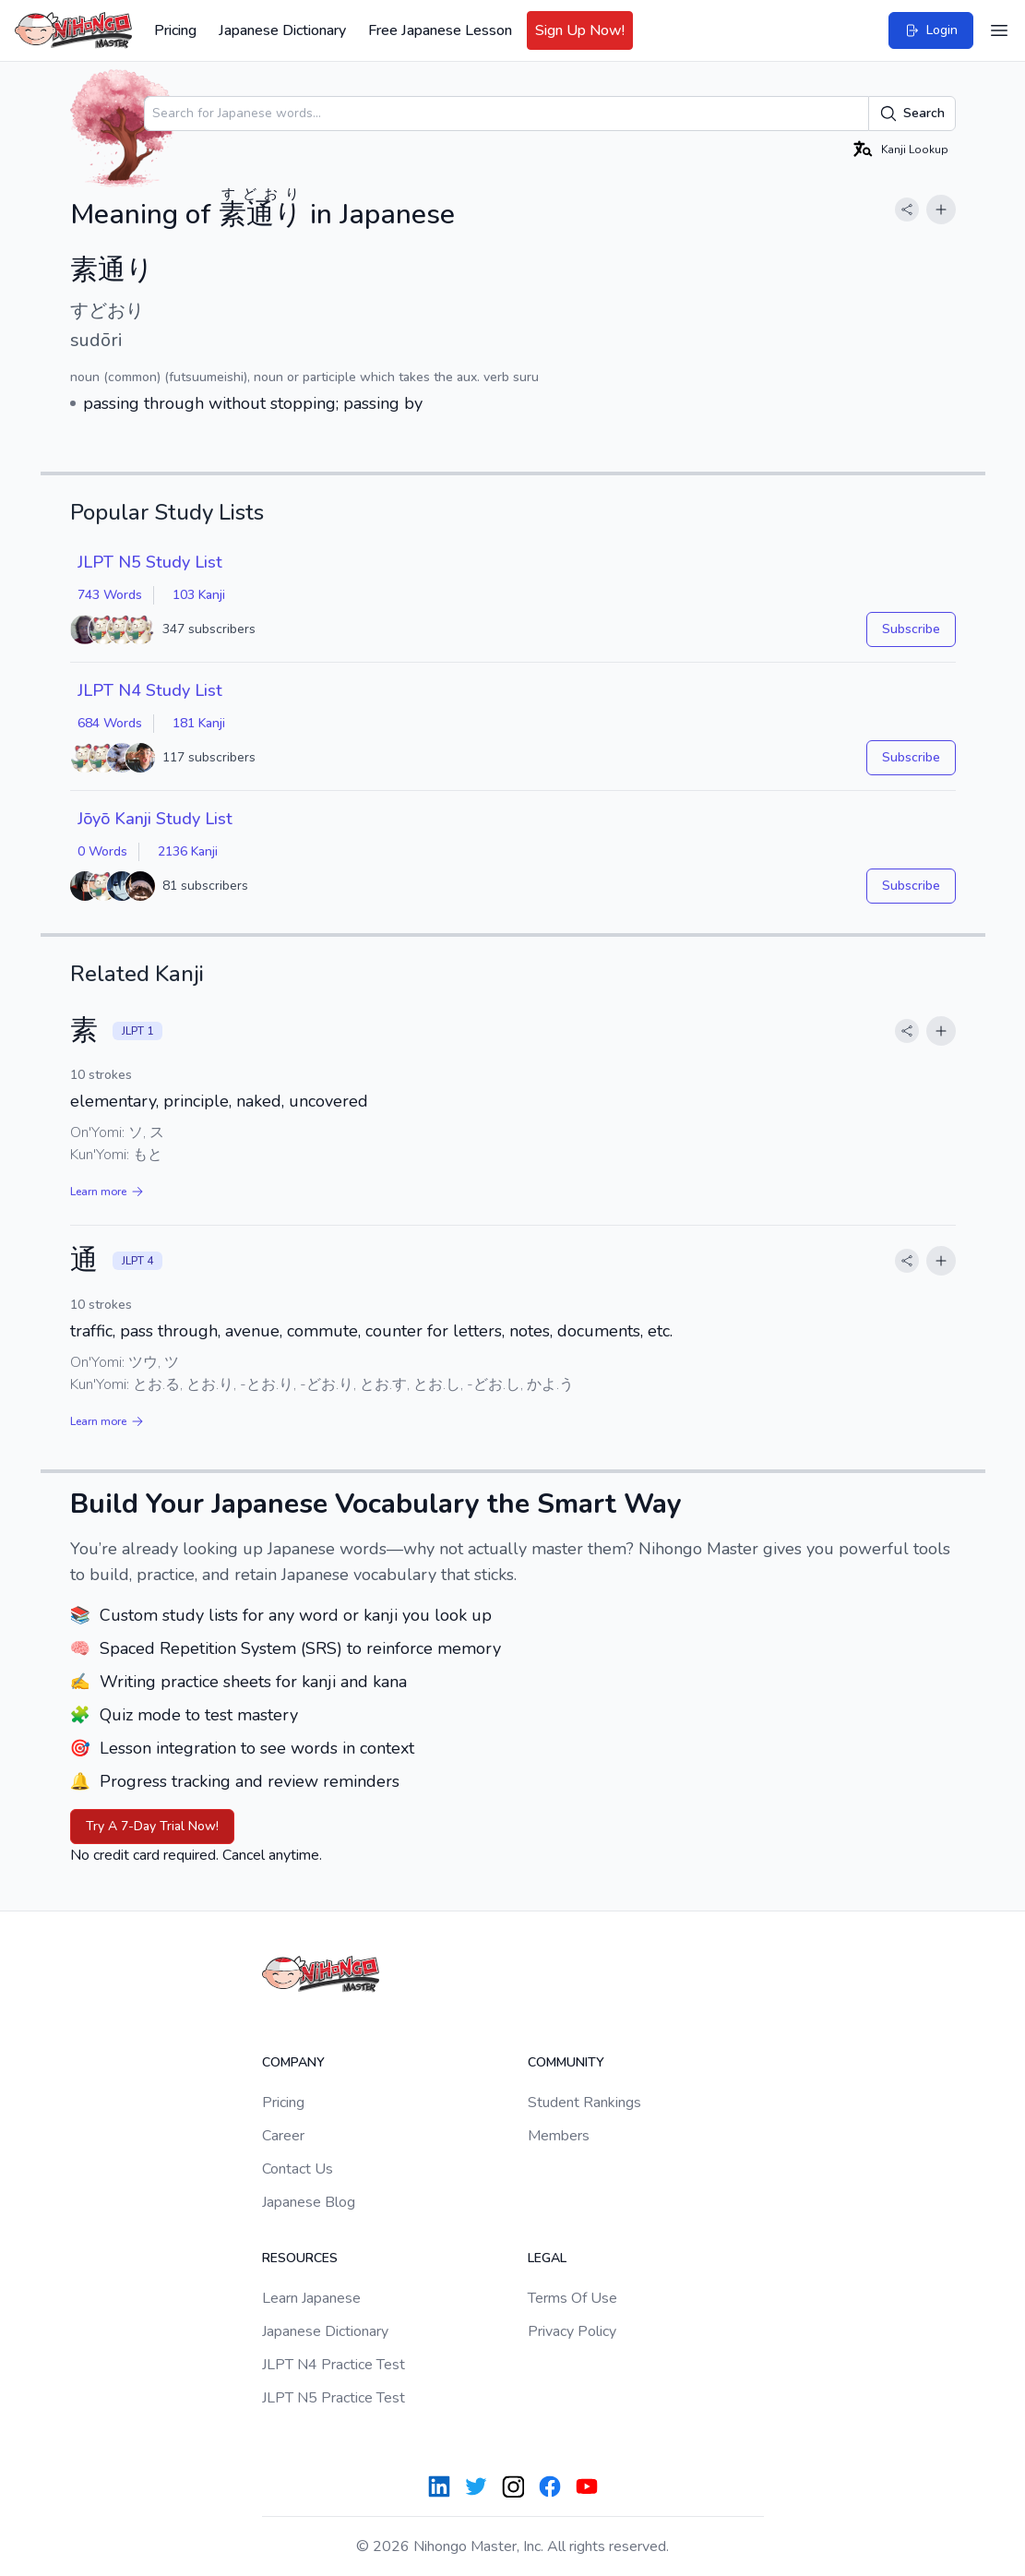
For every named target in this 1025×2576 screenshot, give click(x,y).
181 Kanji (199, 723)
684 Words (109, 723)
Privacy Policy (572, 2331)
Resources (300, 2258)
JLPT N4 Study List (149, 690)
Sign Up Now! (580, 30)
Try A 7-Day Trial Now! (152, 1826)
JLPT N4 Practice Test (333, 2364)
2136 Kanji (188, 851)
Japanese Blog (308, 2202)
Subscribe (911, 629)
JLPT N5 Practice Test (333, 2398)
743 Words (109, 595)
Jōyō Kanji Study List (154, 819)
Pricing (175, 30)
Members (559, 2136)
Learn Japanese (311, 2298)
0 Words (102, 851)
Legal (547, 2258)
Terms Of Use (572, 2298)
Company (293, 2062)
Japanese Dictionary (282, 30)
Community (566, 2062)
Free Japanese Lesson (440, 30)
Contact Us (297, 2169)
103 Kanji (199, 595)
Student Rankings (584, 2102)
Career (283, 2136)
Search (912, 113)
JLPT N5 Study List (149, 562)
